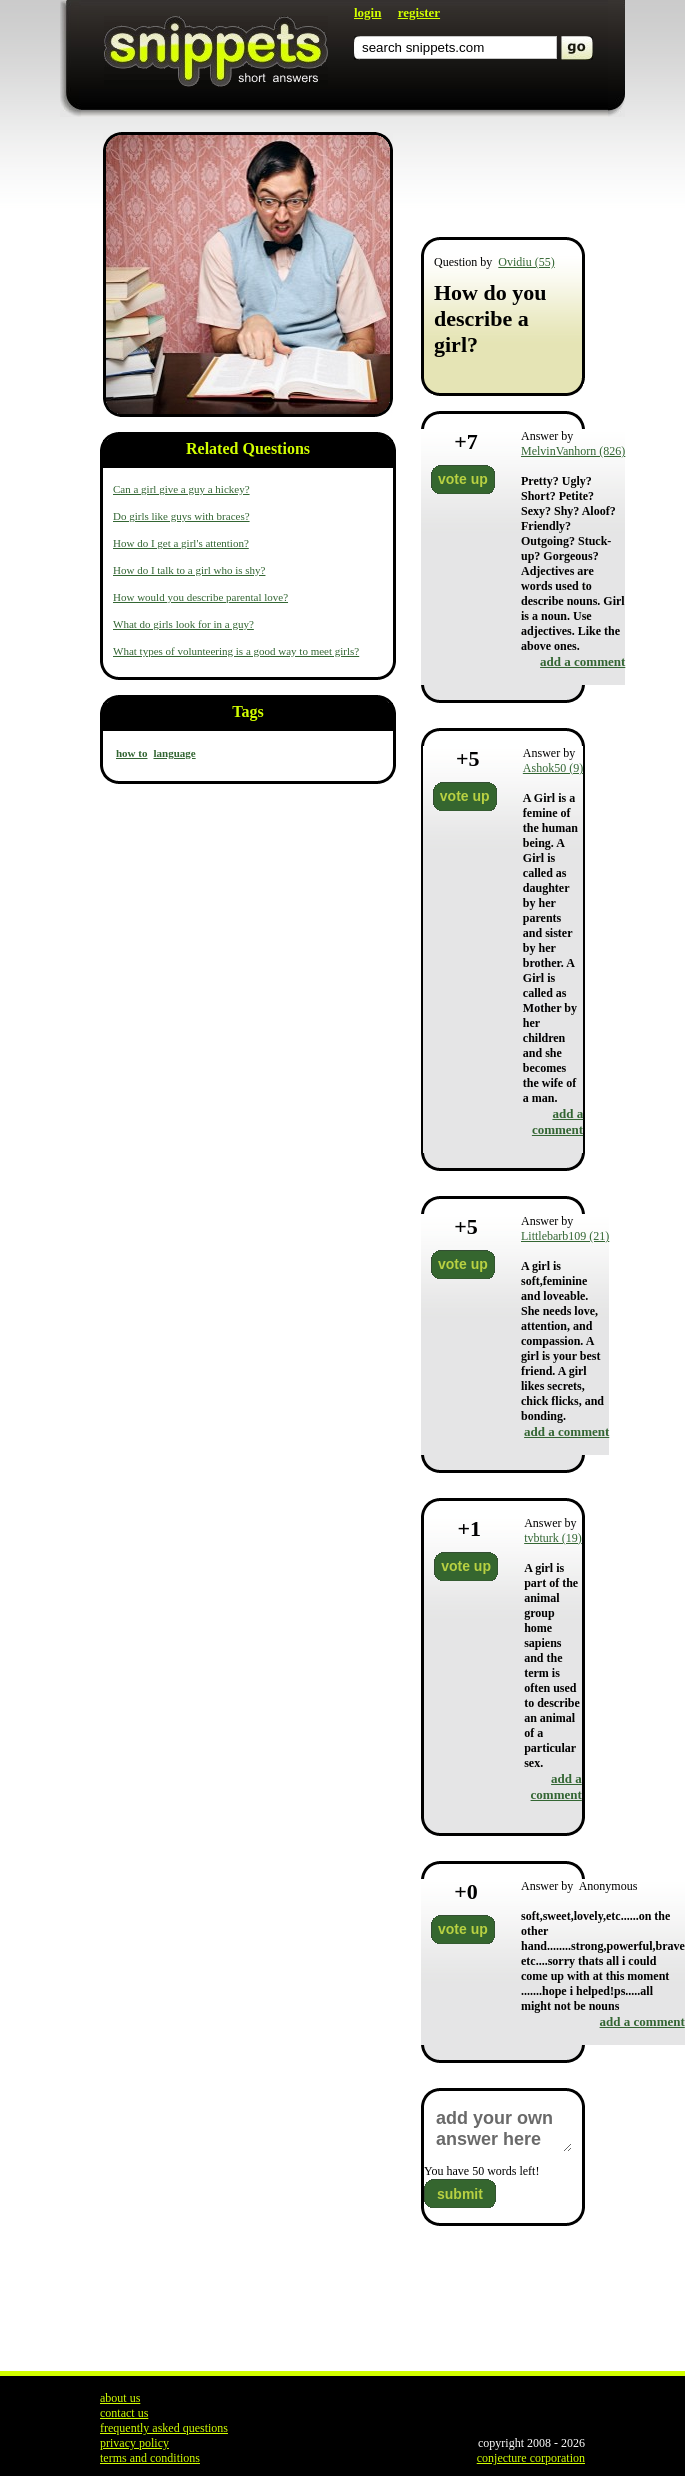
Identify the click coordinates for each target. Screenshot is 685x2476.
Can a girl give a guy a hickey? (181, 489)
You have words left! (481, 2171)
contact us (124, 2413)
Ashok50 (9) (553, 768)
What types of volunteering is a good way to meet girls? (236, 651)
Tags (247, 711)
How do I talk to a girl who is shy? (189, 570)
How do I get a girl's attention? (181, 543)
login (367, 12)
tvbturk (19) (553, 1538)
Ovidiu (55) (526, 262)
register (419, 12)
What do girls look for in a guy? (183, 624)
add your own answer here (503, 2129)
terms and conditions (150, 2458)
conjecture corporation (531, 2458)
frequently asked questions (164, 2428)
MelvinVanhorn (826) (573, 451)
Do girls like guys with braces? (181, 516)
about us (120, 2398)
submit (460, 2194)
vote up (463, 479)
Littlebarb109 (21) (565, 1236)
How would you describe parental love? (200, 597)
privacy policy (134, 2443)
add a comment (582, 661)
